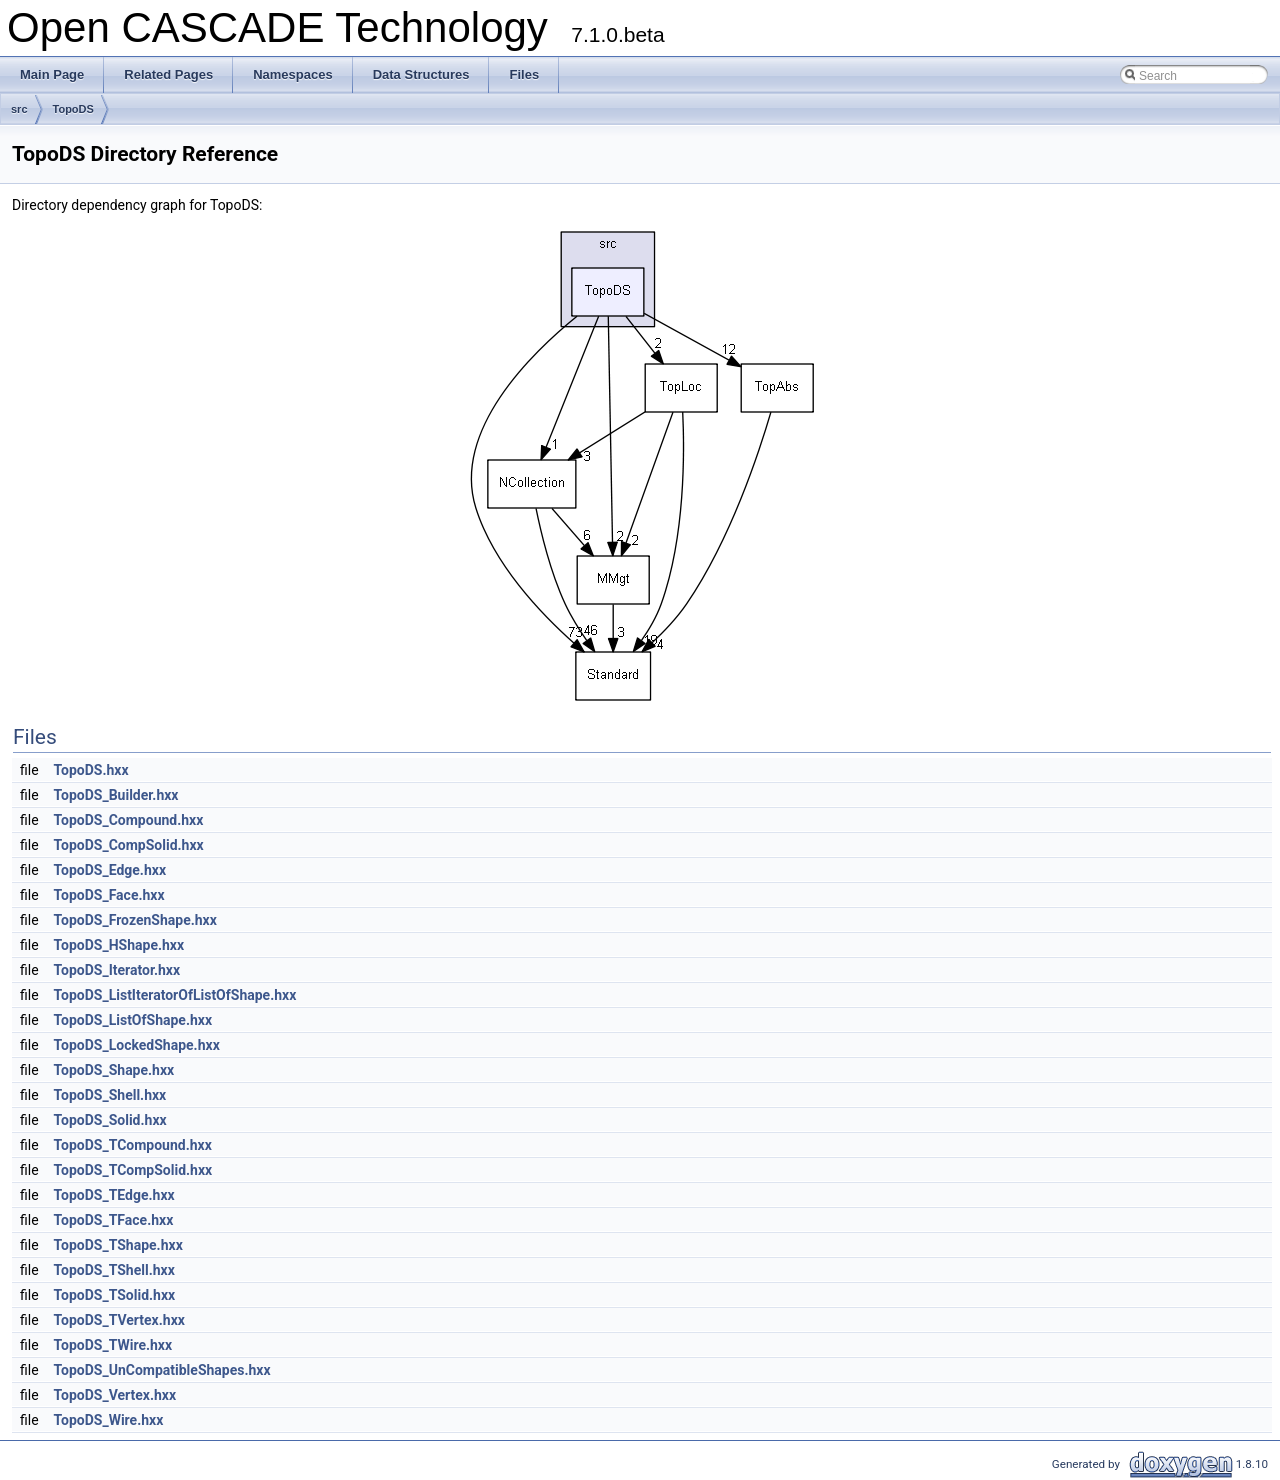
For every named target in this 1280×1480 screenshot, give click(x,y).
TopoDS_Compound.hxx (129, 820)
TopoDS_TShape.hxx (118, 1245)
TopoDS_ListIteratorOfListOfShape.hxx (175, 995)
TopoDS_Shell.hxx (110, 1095)
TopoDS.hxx (91, 770)
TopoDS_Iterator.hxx (117, 970)
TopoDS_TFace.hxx (114, 1220)
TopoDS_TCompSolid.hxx (133, 1170)
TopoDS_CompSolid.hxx (129, 845)
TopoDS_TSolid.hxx (115, 1295)
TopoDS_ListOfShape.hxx (133, 1020)
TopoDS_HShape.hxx (119, 945)
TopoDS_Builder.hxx (116, 795)
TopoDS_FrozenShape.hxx (135, 920)
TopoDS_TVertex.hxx (119, 1320)
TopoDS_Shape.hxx (114, 1070)
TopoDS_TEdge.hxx (114, 1195)
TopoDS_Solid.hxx (110, 1120)
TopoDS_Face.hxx (109, 895)
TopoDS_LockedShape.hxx (137, 1045)
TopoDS (73, 109)
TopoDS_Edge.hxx (110, 870)
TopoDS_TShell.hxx (114, 1270)
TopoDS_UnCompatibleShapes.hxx (162, 1370)
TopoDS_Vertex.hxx (115, 1395)
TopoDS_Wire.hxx (109, 1420)
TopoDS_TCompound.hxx (133, 1145)
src (19, 109)
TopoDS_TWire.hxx (113, 1345)
